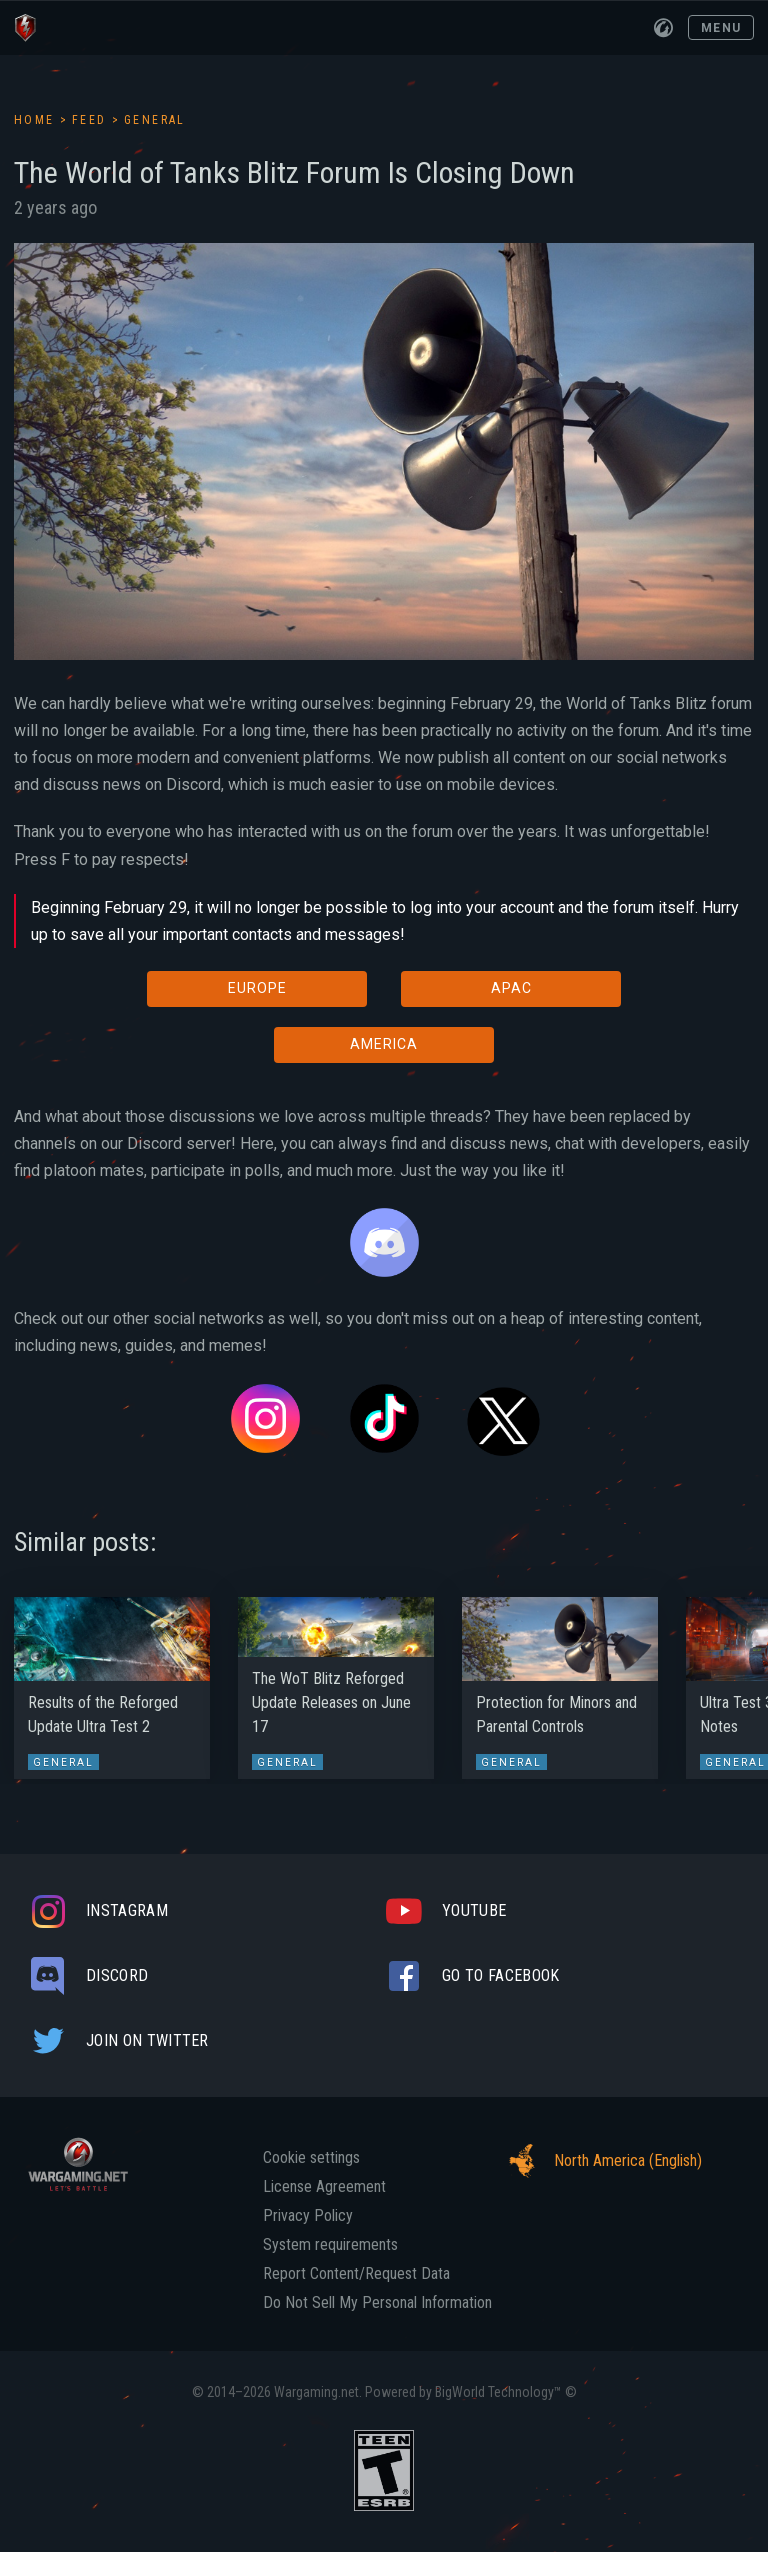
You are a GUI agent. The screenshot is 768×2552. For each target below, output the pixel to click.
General (155, 120)
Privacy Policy (308, 2216)
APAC (511, 988)
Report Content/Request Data (356, 2274)
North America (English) (600, 2161)
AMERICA (384, 1044)
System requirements (330, 2245)
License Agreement (324, 2187)
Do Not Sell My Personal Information (377, 2303)
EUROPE (257, 988)
